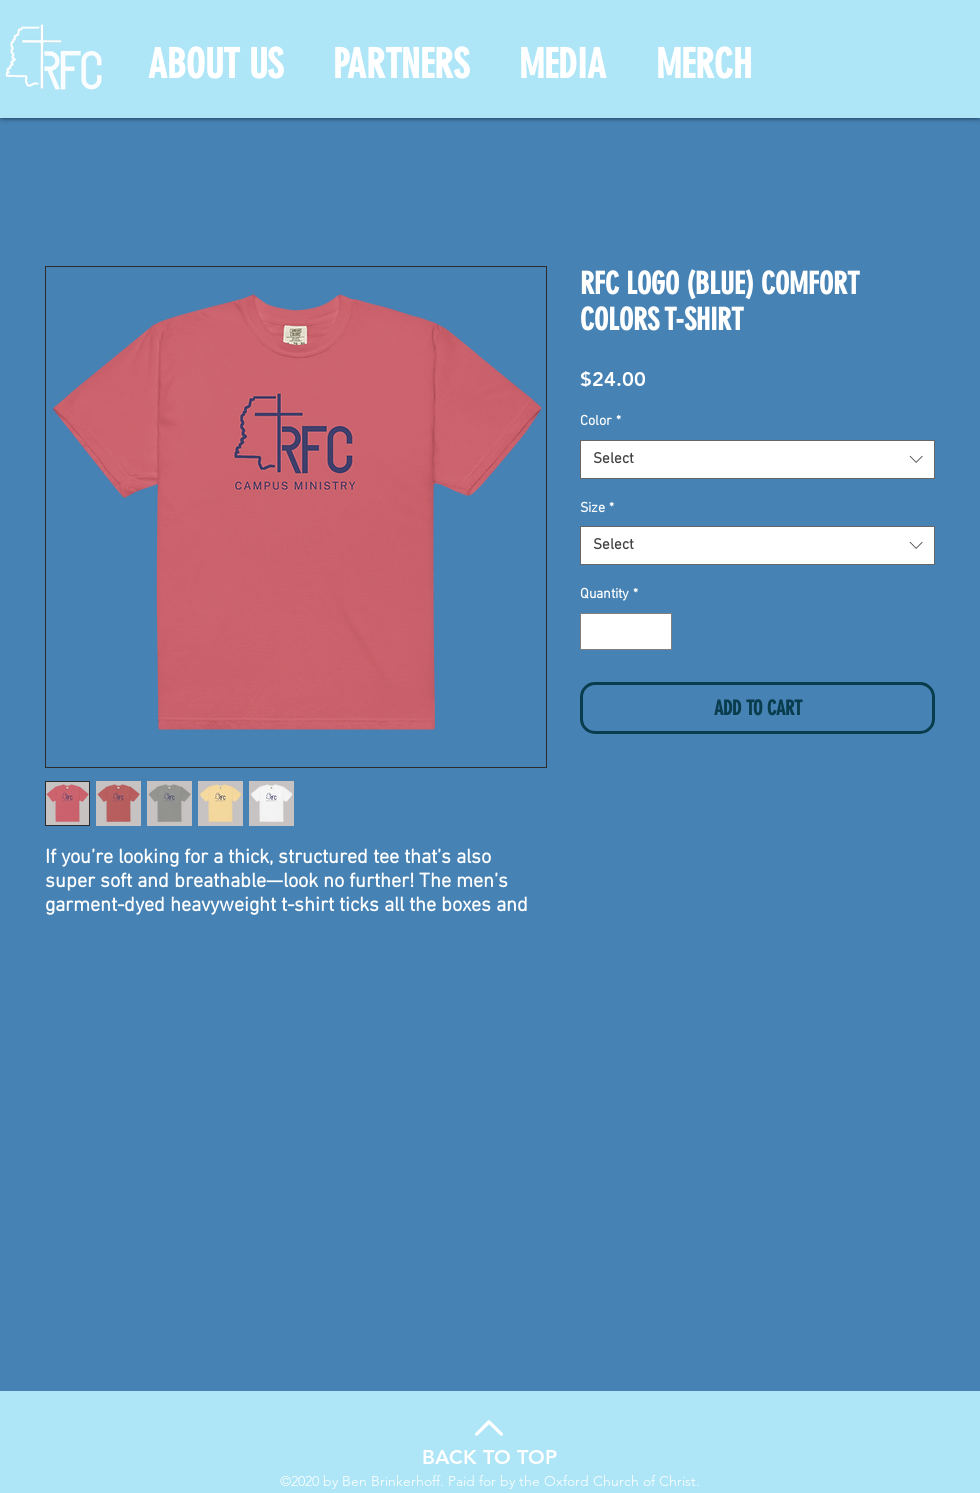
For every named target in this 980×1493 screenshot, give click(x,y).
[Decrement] (595, 631)
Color (600, 421)
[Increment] (656, 631)
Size (597, 508)
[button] (215, 65)
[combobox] (757, 459)
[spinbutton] (626, 631)
